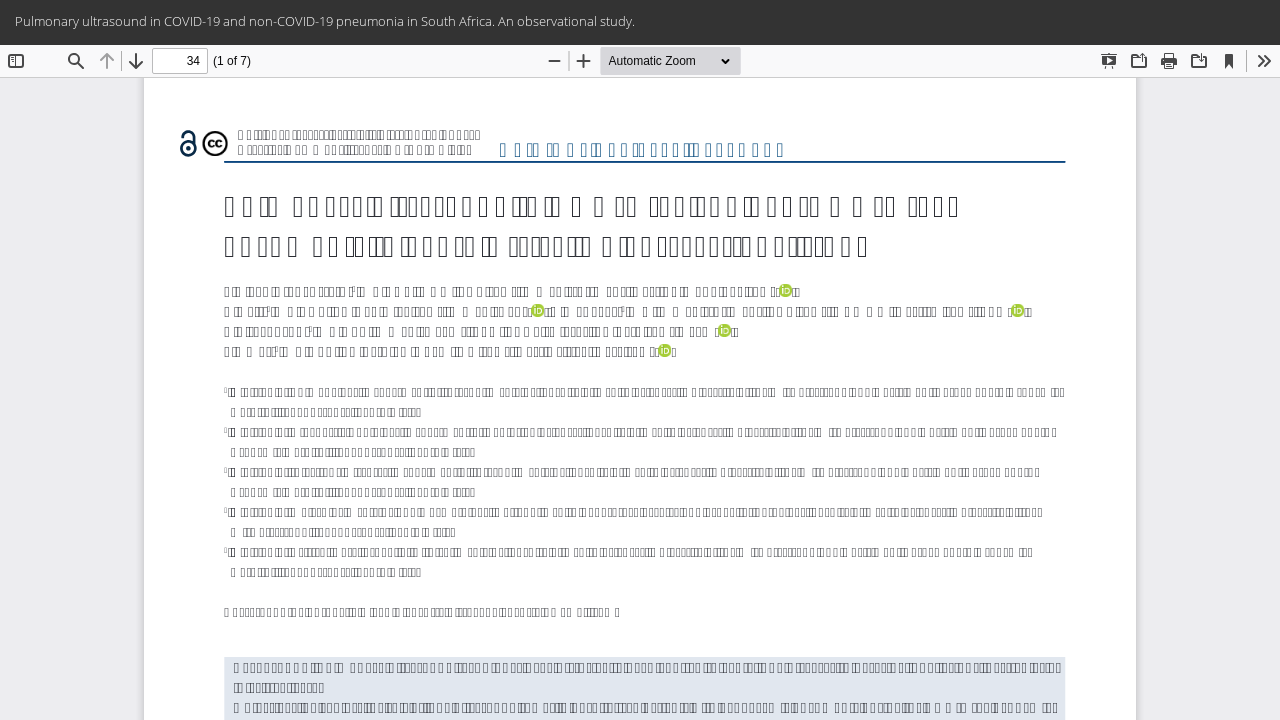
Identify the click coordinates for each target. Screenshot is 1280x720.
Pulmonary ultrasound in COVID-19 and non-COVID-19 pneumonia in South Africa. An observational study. (325, 21)
